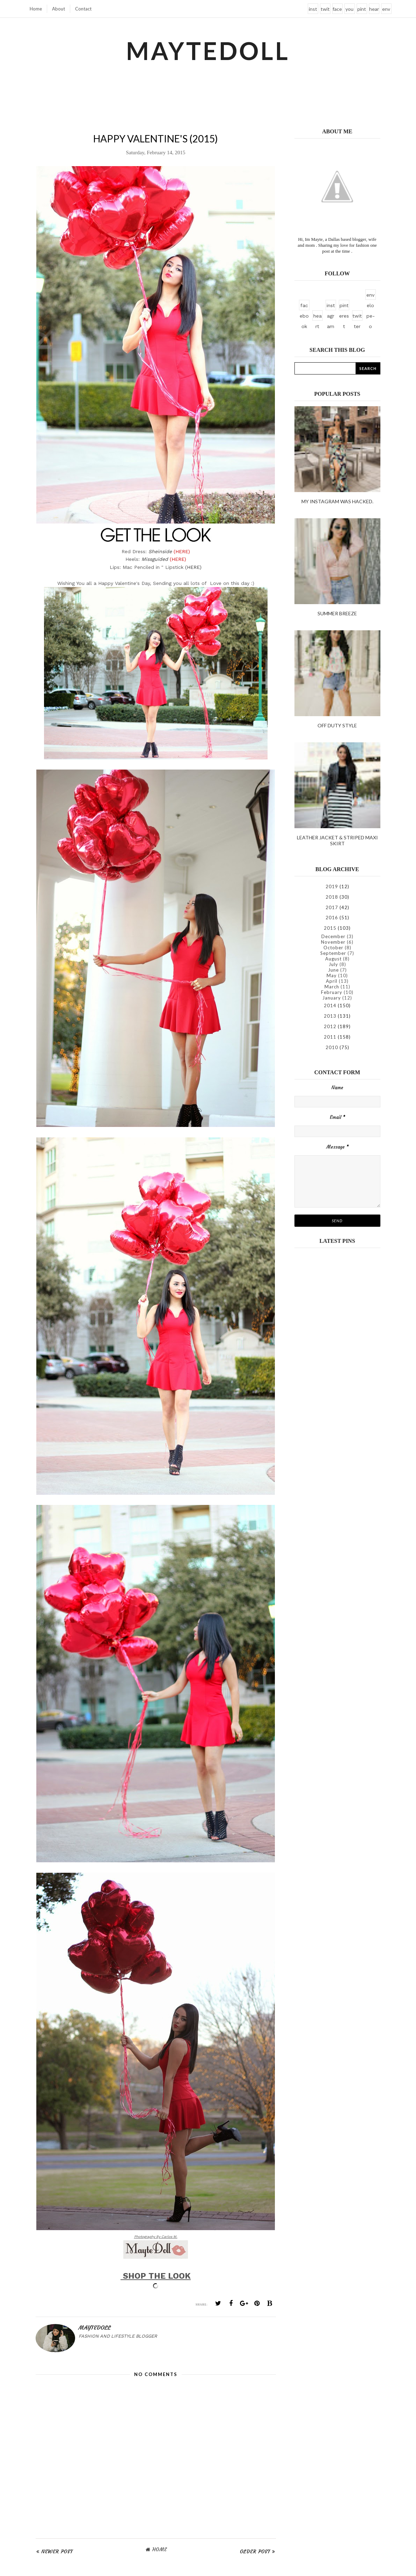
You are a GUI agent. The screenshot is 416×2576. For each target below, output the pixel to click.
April (331, 981)
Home (36, 9)
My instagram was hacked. (337, 501)
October (333, 947)
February (331, 992)
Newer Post (57, 2551)
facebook (337, 10)
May (332, 975)
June (333, 970)
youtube (349, 10)
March (331, 986)
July (333, 964)
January (331, 998)
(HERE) (193, 567)
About (58, 9)
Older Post (255, 2551)
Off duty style (337, 725)
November (333, 942)
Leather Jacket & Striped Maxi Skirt (337, 840)
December (333, 936)
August (333, 959)
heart (374, 10)
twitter (325, 10)
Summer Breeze (337, 613)
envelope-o (386, 10)
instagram (313, 10)
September (333, 953)
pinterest (362, 10)
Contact (83, 9)
